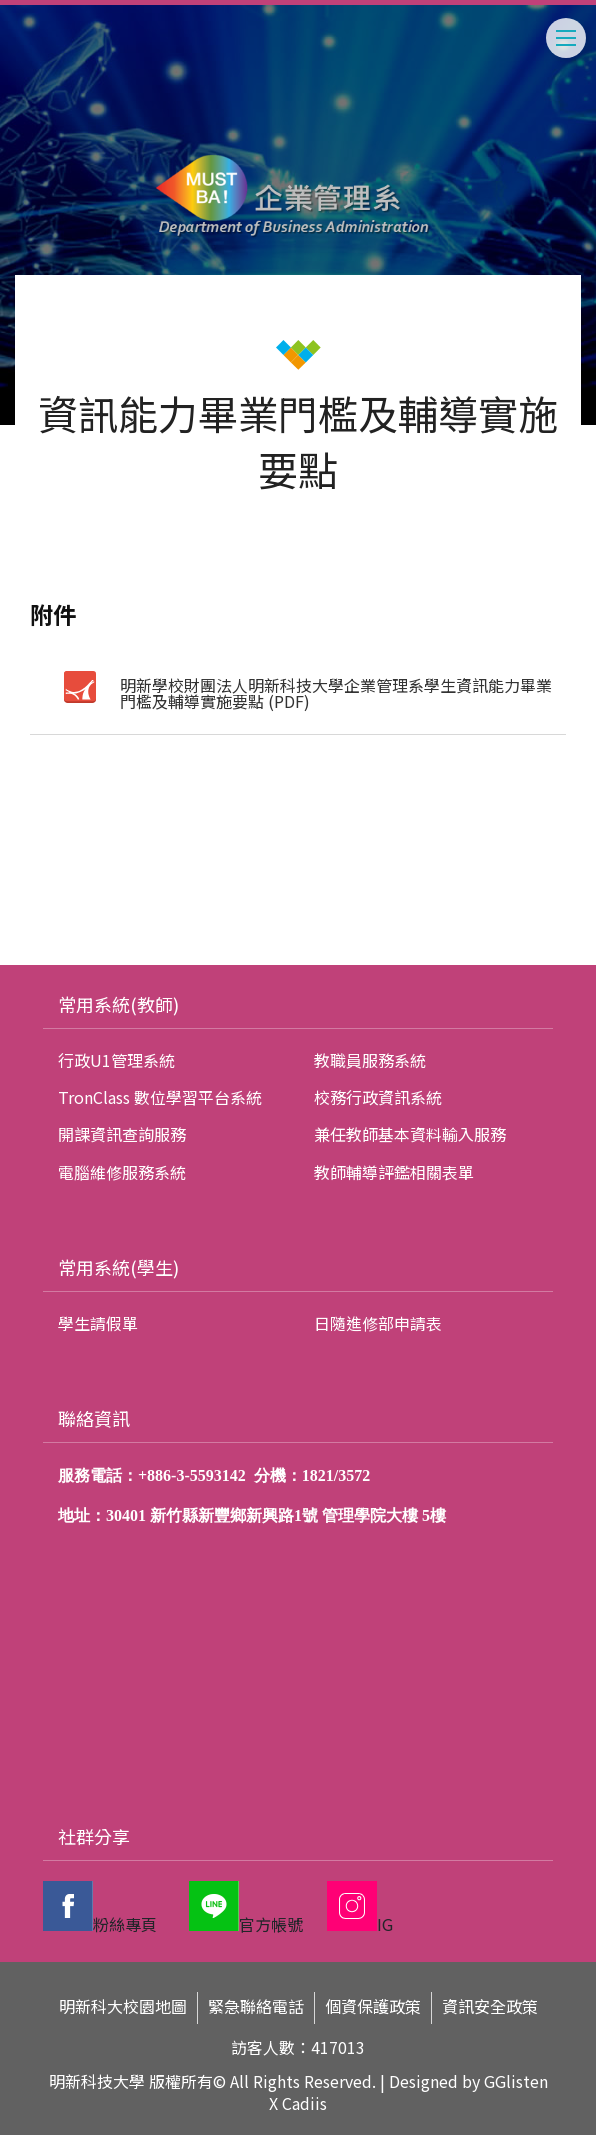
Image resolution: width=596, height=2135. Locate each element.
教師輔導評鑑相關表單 (394, 1172)
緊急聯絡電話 (256, 2006)
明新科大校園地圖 (123, 2006)
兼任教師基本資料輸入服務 (410, 1134)
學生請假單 (98, 1323)
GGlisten (516, 2081)
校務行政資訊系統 (378, 1097)
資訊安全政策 (490, 2006)
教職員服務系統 (370, 1060)
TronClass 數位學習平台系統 (160, 1097)
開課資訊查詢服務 (122, 1134)
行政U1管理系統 (116, 1060)
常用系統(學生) (118, 1267)
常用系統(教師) (118, 1004)
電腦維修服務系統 (122, 1172)
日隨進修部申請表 (378, 1323)
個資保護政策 (373, 2006)
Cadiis (304, 2103)
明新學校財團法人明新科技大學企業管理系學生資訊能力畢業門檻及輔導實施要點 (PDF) (336, 693)
